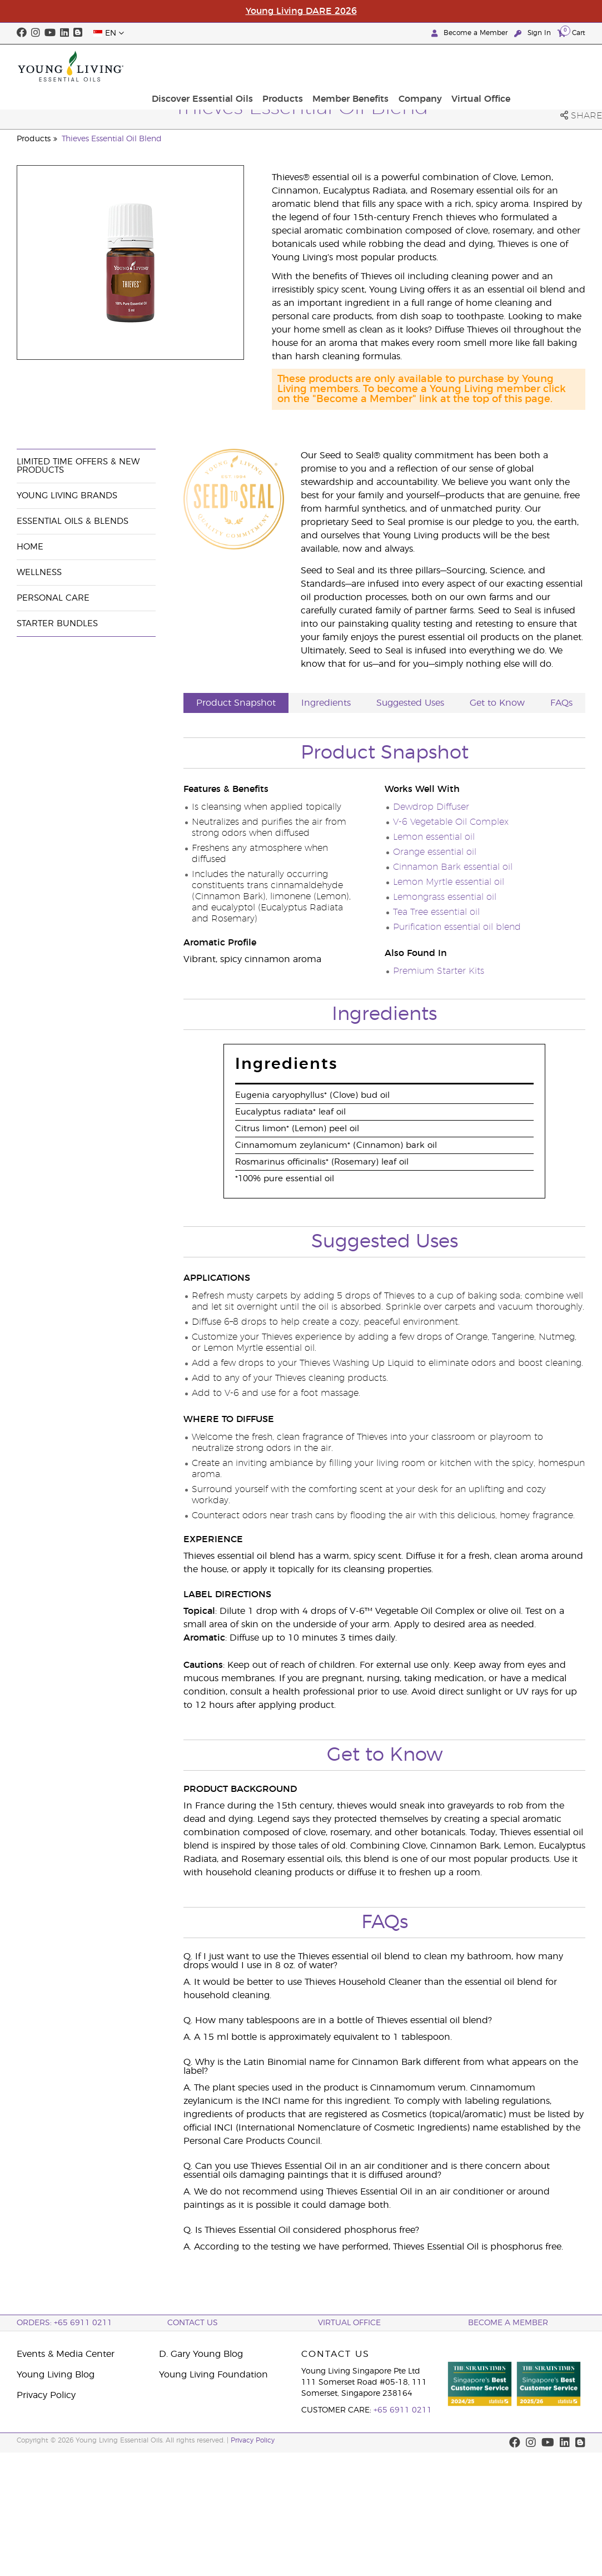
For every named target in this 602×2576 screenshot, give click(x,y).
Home (30, 547)
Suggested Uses (410, 703)
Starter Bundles (57, 624)
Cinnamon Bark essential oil (453, 867)
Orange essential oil (434, 852)
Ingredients (326, 703)
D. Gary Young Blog (201, 2354)
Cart (571, 32)
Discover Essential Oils (285, 66)
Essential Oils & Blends (72, 521)
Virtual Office (552, 66)
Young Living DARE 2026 (301, 11)
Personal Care (53, 598)
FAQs (561, 703)
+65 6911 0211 (403, 2410)
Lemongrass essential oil (444, 897)
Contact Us (192, 2323)
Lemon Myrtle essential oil (448, 882)
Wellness (39, 572)
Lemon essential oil (434, 837)
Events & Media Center (66, 2354)
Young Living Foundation (213, 2374)
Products (363, 66)
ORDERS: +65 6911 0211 (64, 2323)
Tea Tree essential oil (436, 912)
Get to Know (497, 703)
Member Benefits (428, 66)
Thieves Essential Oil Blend (112, 139)
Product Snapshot (236, 703)
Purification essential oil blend (457, 927)
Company (494, 66)
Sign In (533, 33)
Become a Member (470, 33)
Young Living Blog (55, 2374)
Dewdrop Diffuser (431, 806)
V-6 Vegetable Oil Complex (451, 822)
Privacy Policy (46, 2395)
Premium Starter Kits (438, 971)
